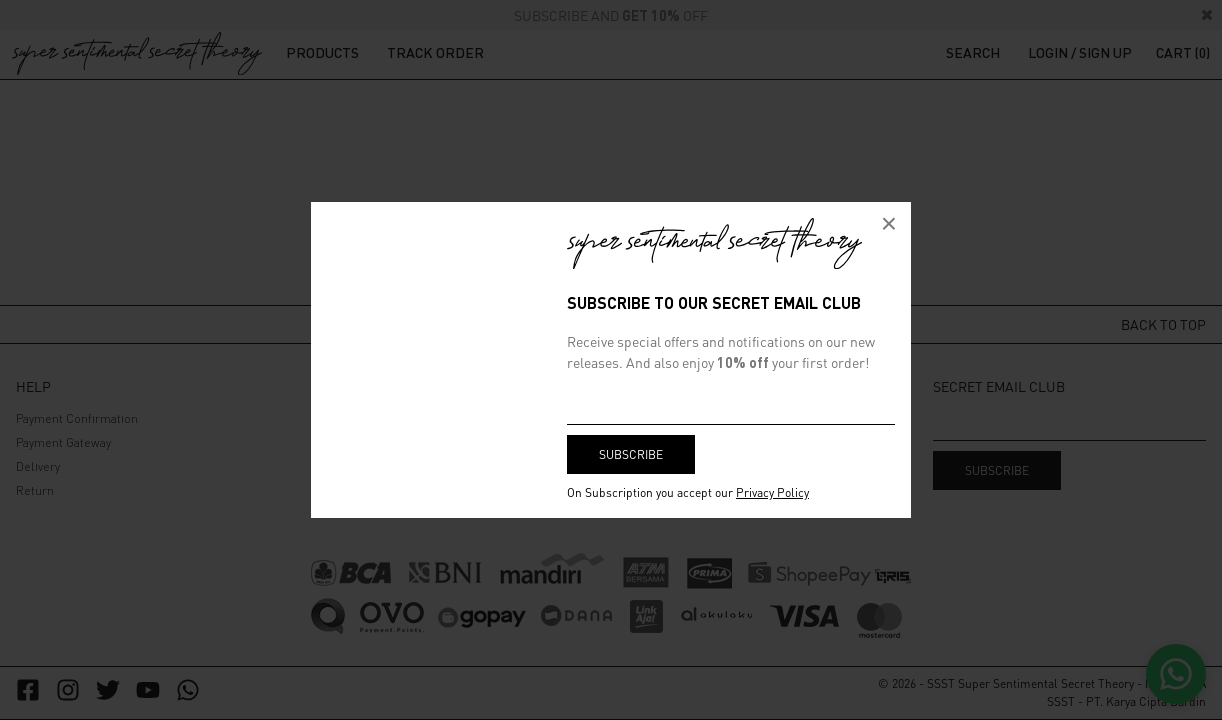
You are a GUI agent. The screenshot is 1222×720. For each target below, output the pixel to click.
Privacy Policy (772, 492)
